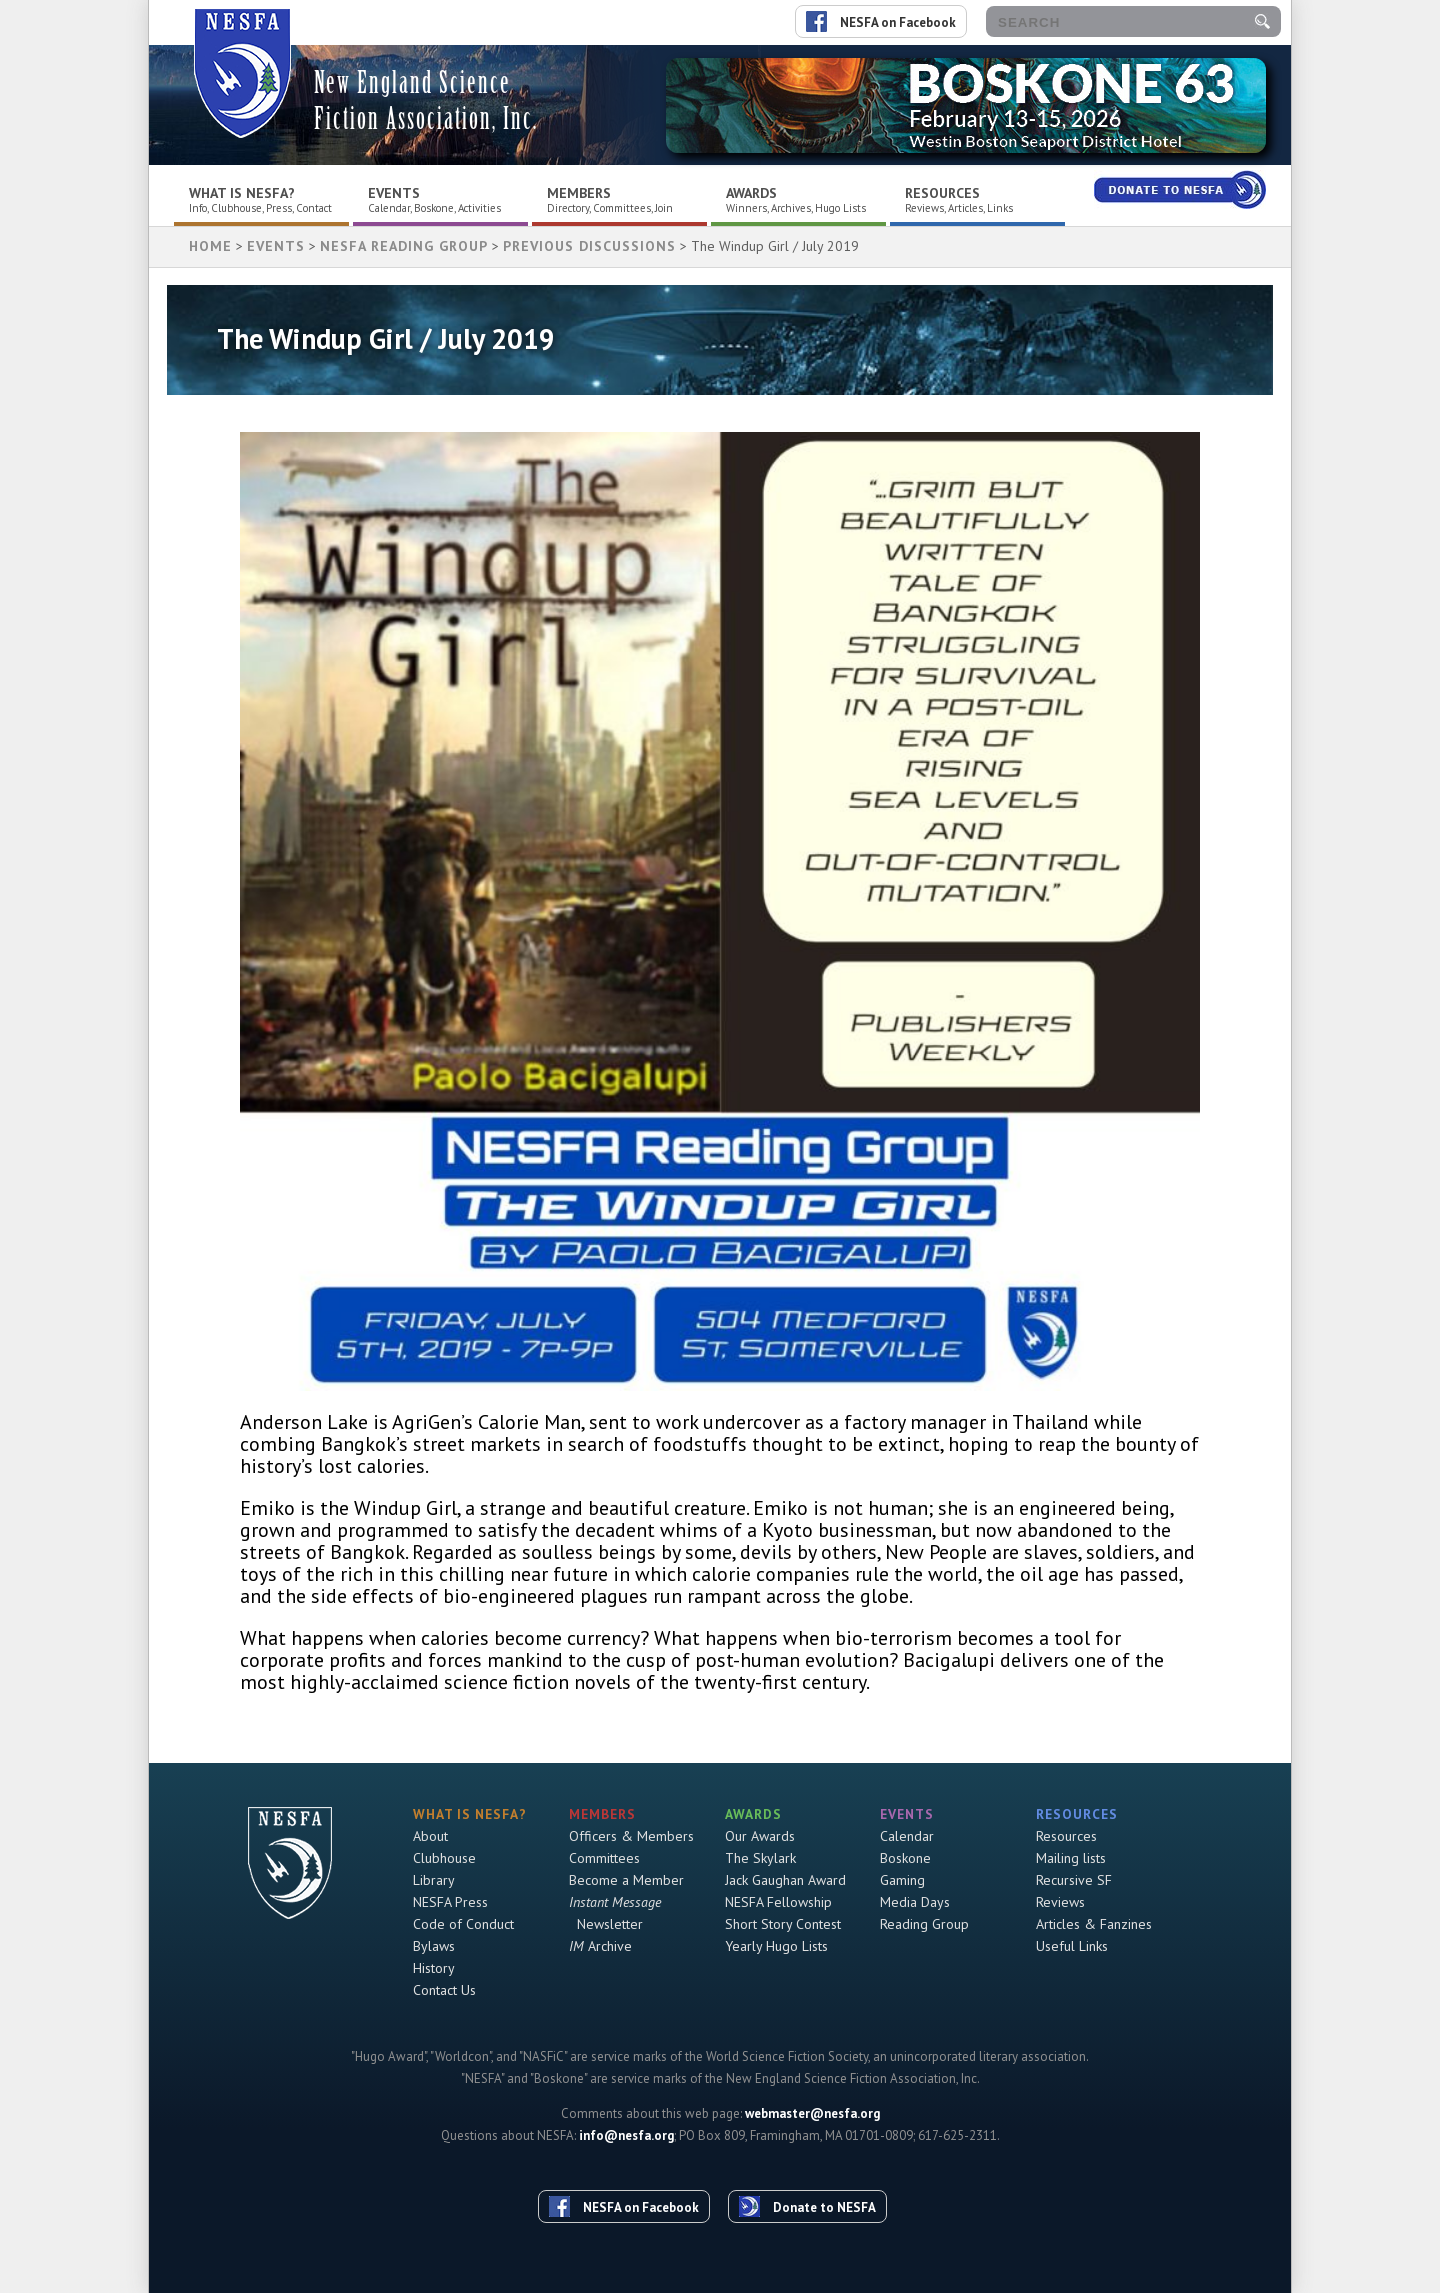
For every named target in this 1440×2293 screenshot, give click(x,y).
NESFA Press (450, 1902)
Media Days (915, 1902)
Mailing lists (1071, 1858)
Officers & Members (631, 1836)
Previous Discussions (589, 246)
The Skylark (760, 1858)
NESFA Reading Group (404, 246)
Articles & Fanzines (1094, 1924)
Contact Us (444, 1990)
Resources (942, 193)
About (430, 1836)
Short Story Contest (783, 1924)
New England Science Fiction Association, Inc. (426, 100)
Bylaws (434, 1946)
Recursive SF (1074, 1880)
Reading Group (924, 1924)
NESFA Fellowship (778, 1902)
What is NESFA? (242, 193)
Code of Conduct (463, 1924)
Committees (604, 1858)
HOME (210, 246)
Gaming (902, 1880)
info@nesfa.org (626, 2135)
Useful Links (1072, 1946)
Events (394, 193)
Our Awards (760, 1836)
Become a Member (626, 1880)
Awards (751, 193)
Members (579, 193)
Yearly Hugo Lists (776, 1946)
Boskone (905, 1858)
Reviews (1060, 1902)
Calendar (907, 1836)
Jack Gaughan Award (785, 1880)
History (434, 1968)
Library (434, 1880)
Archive (600, 1946)
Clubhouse (444, 1858)
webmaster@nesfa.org (812, 2113)
